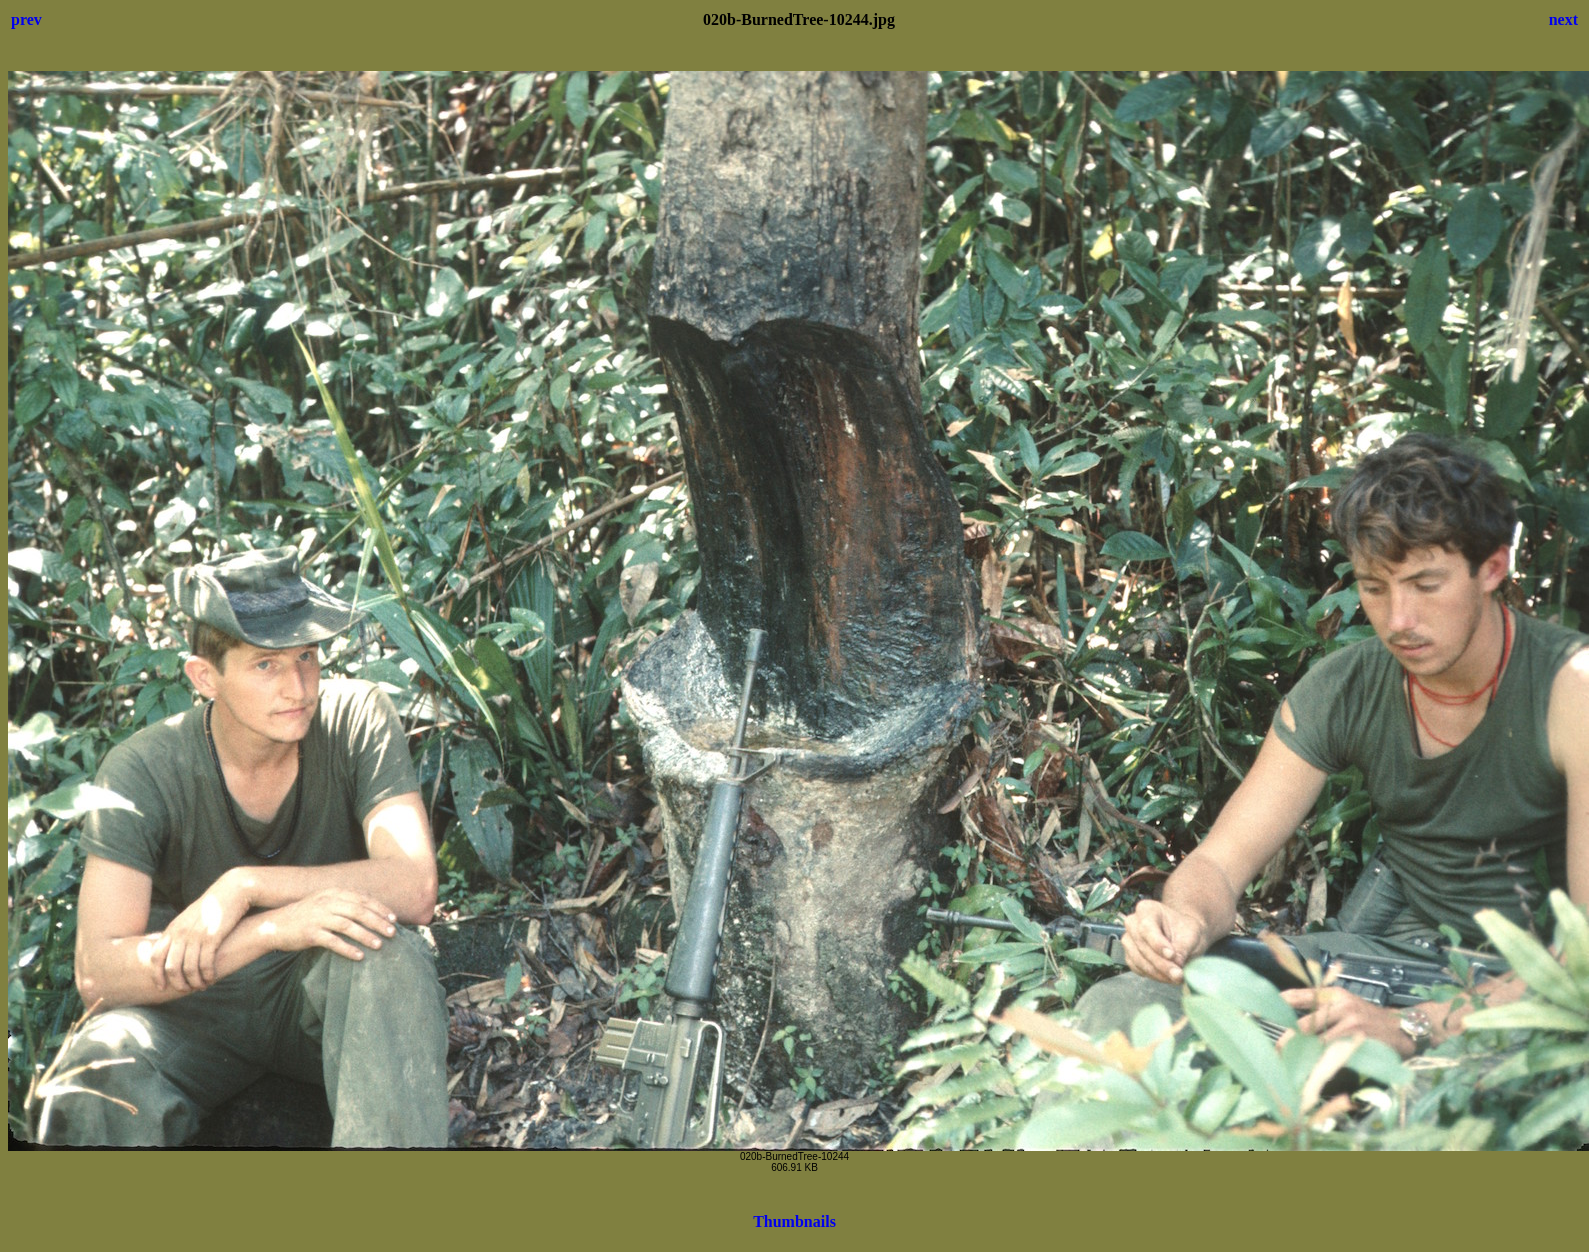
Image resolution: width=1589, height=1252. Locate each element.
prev (26, 19)
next (1563, 19)
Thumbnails (794, 1221)
